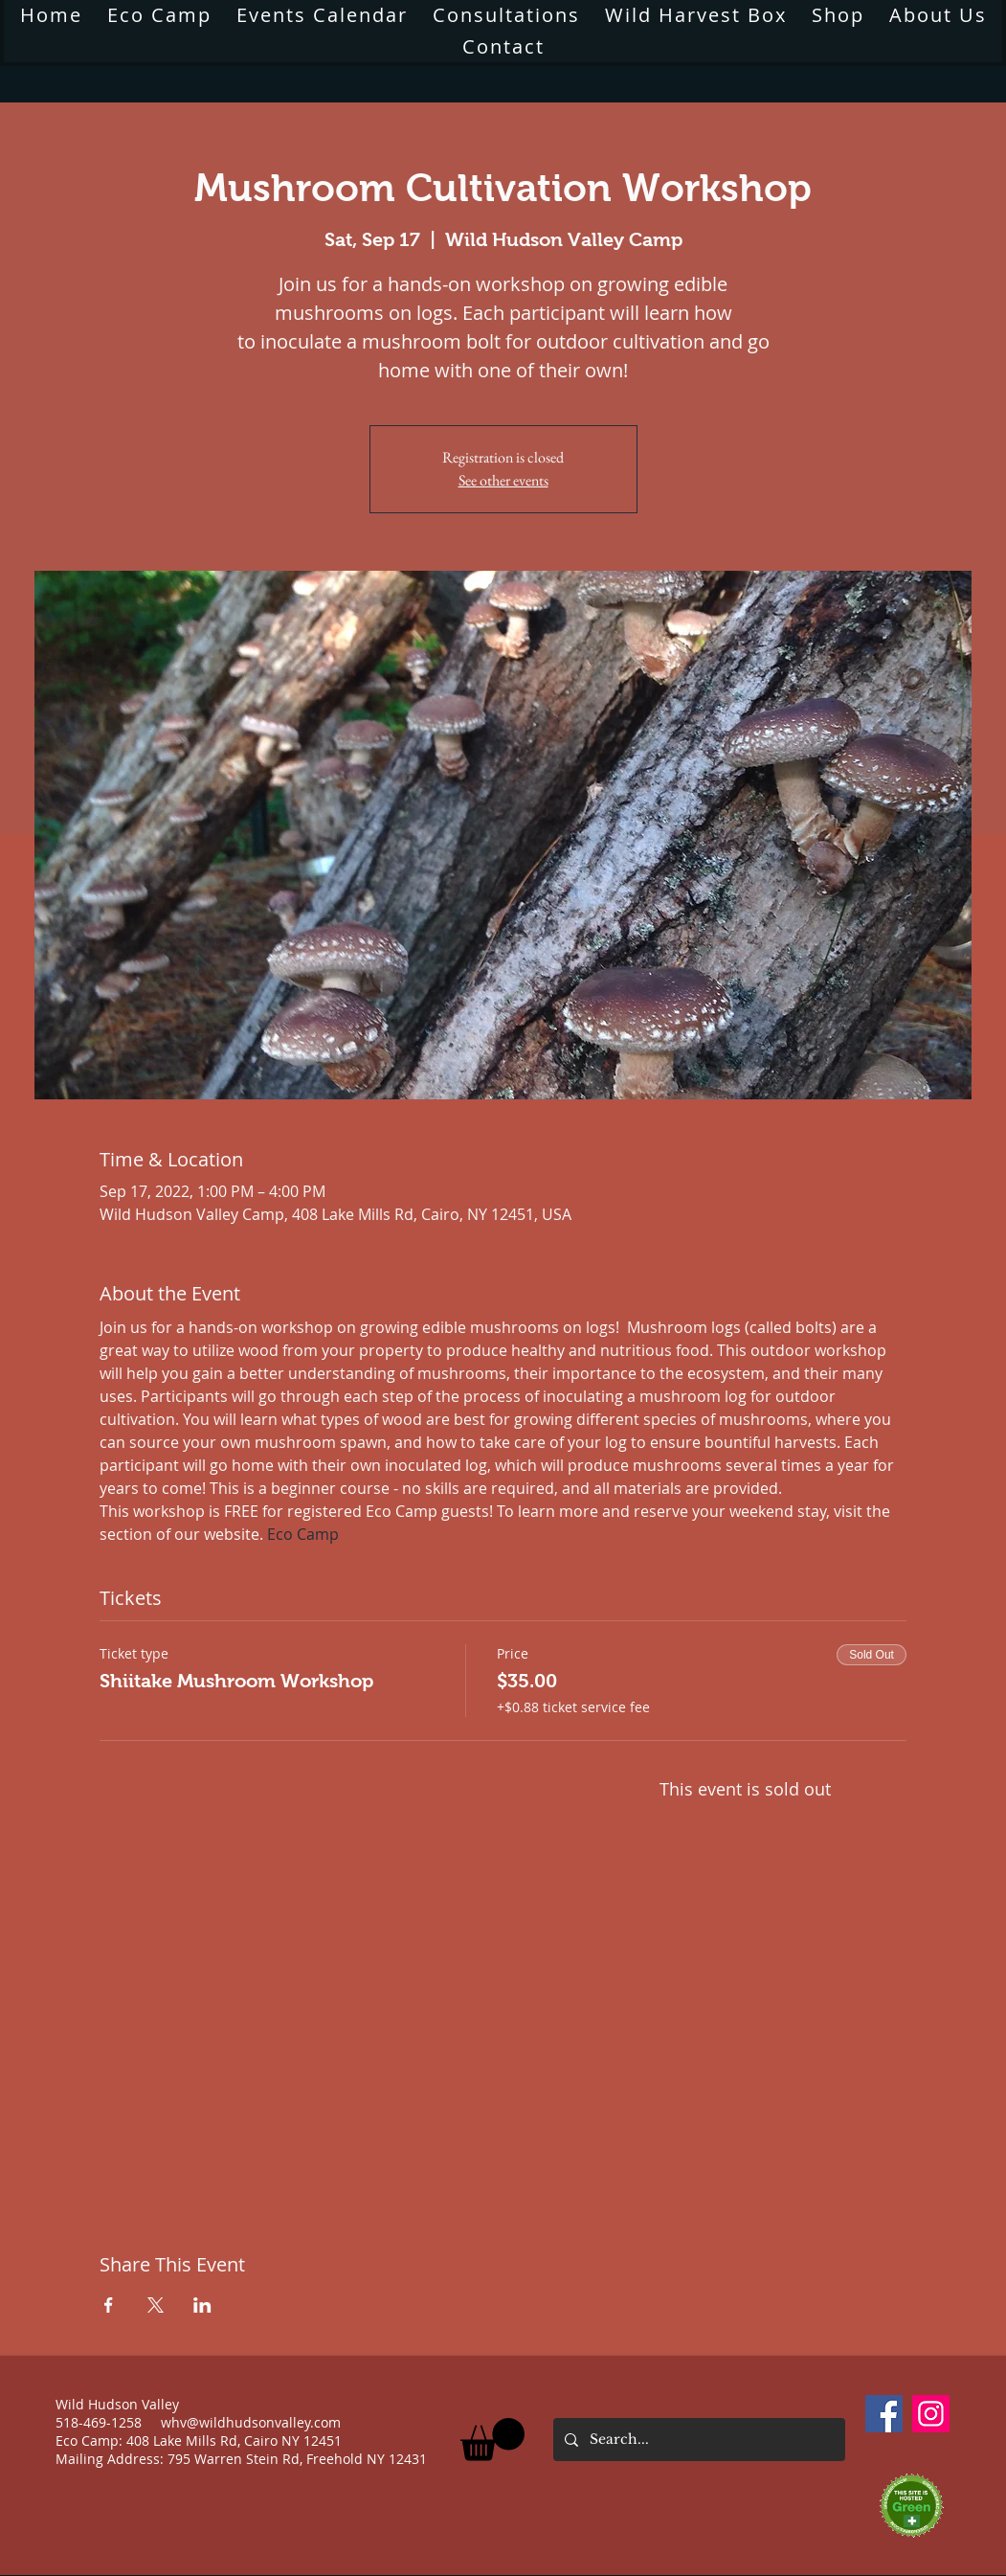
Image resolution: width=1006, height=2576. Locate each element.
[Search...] (697, 2439)
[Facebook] (884, 2413)
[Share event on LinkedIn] (202, 2305)
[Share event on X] (155, 2305)
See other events (503, 480)
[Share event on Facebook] (109, 2305)
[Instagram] (931, 2413)
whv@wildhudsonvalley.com (251, 2422)
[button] (492, 2439)
